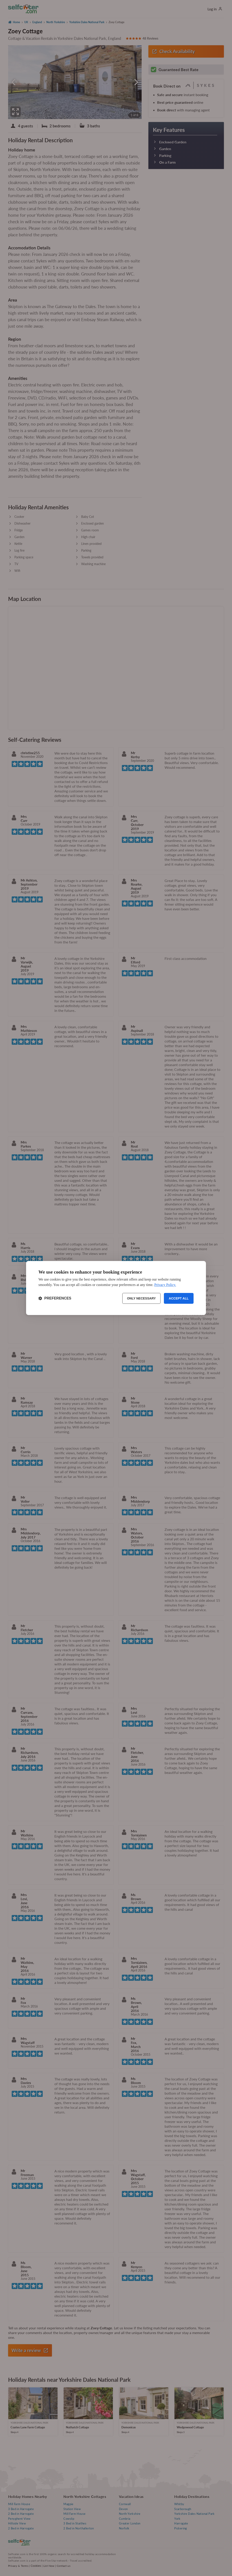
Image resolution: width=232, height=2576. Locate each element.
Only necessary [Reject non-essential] (141, 1298)
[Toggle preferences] (54, 1298)
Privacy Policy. (165, 1285)
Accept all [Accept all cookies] (179, 1298)
